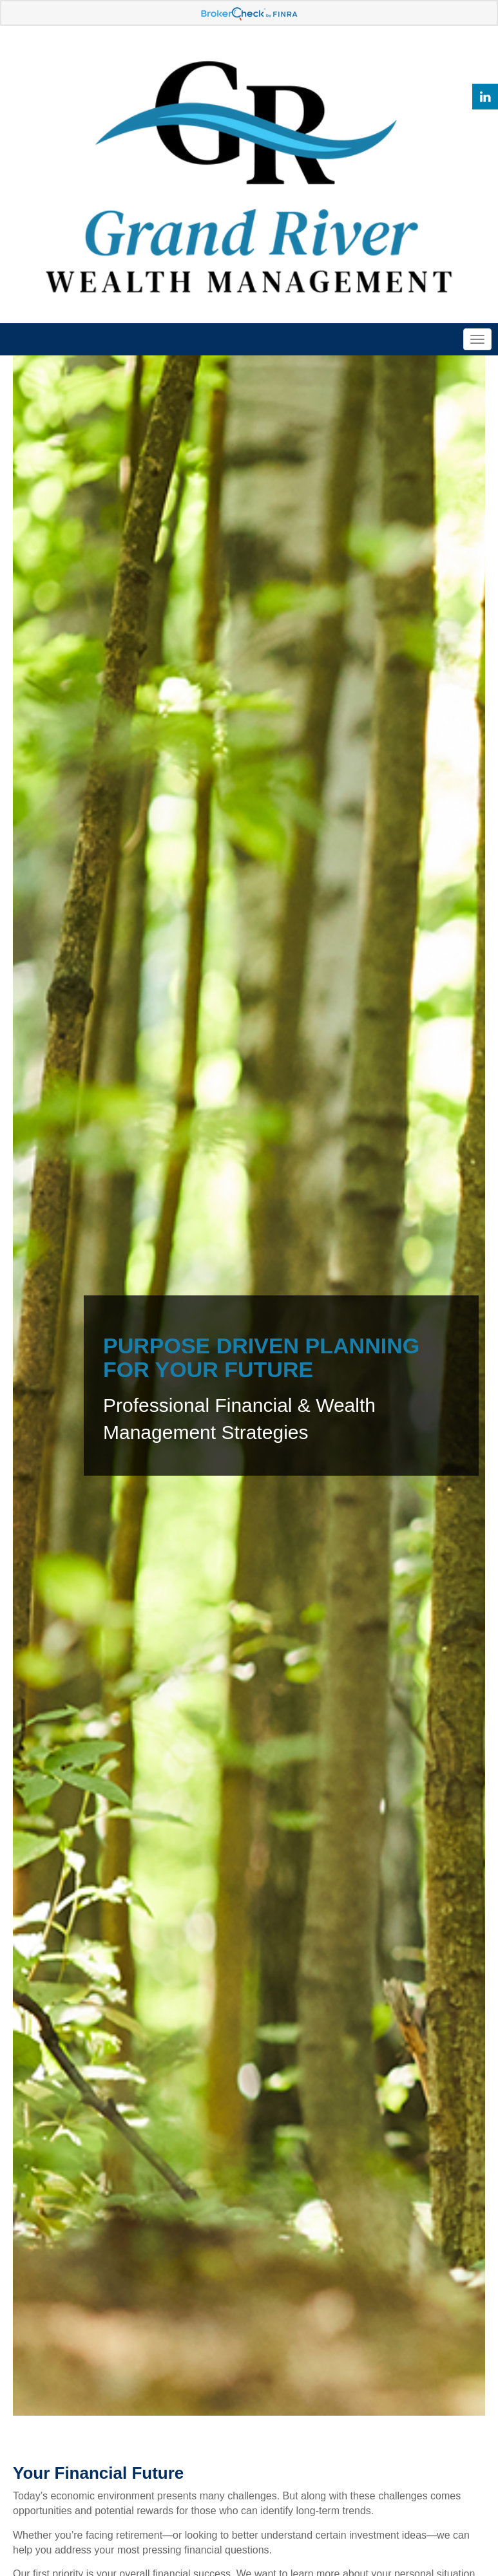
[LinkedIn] (485, 96)
